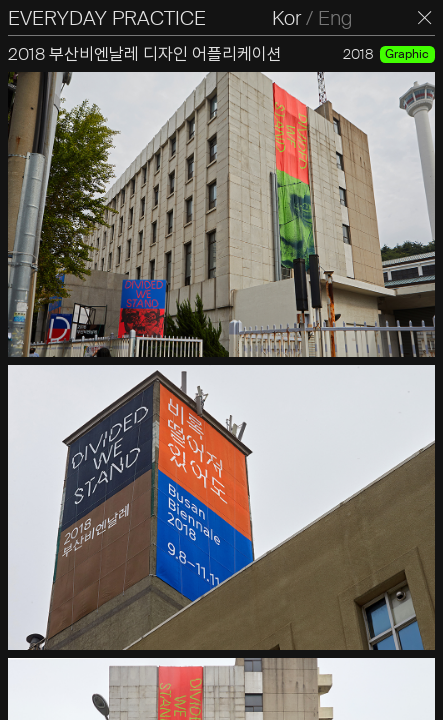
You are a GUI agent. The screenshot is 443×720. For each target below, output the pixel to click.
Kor (286, 18)
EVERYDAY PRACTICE (107, 18)
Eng (335, 18)
